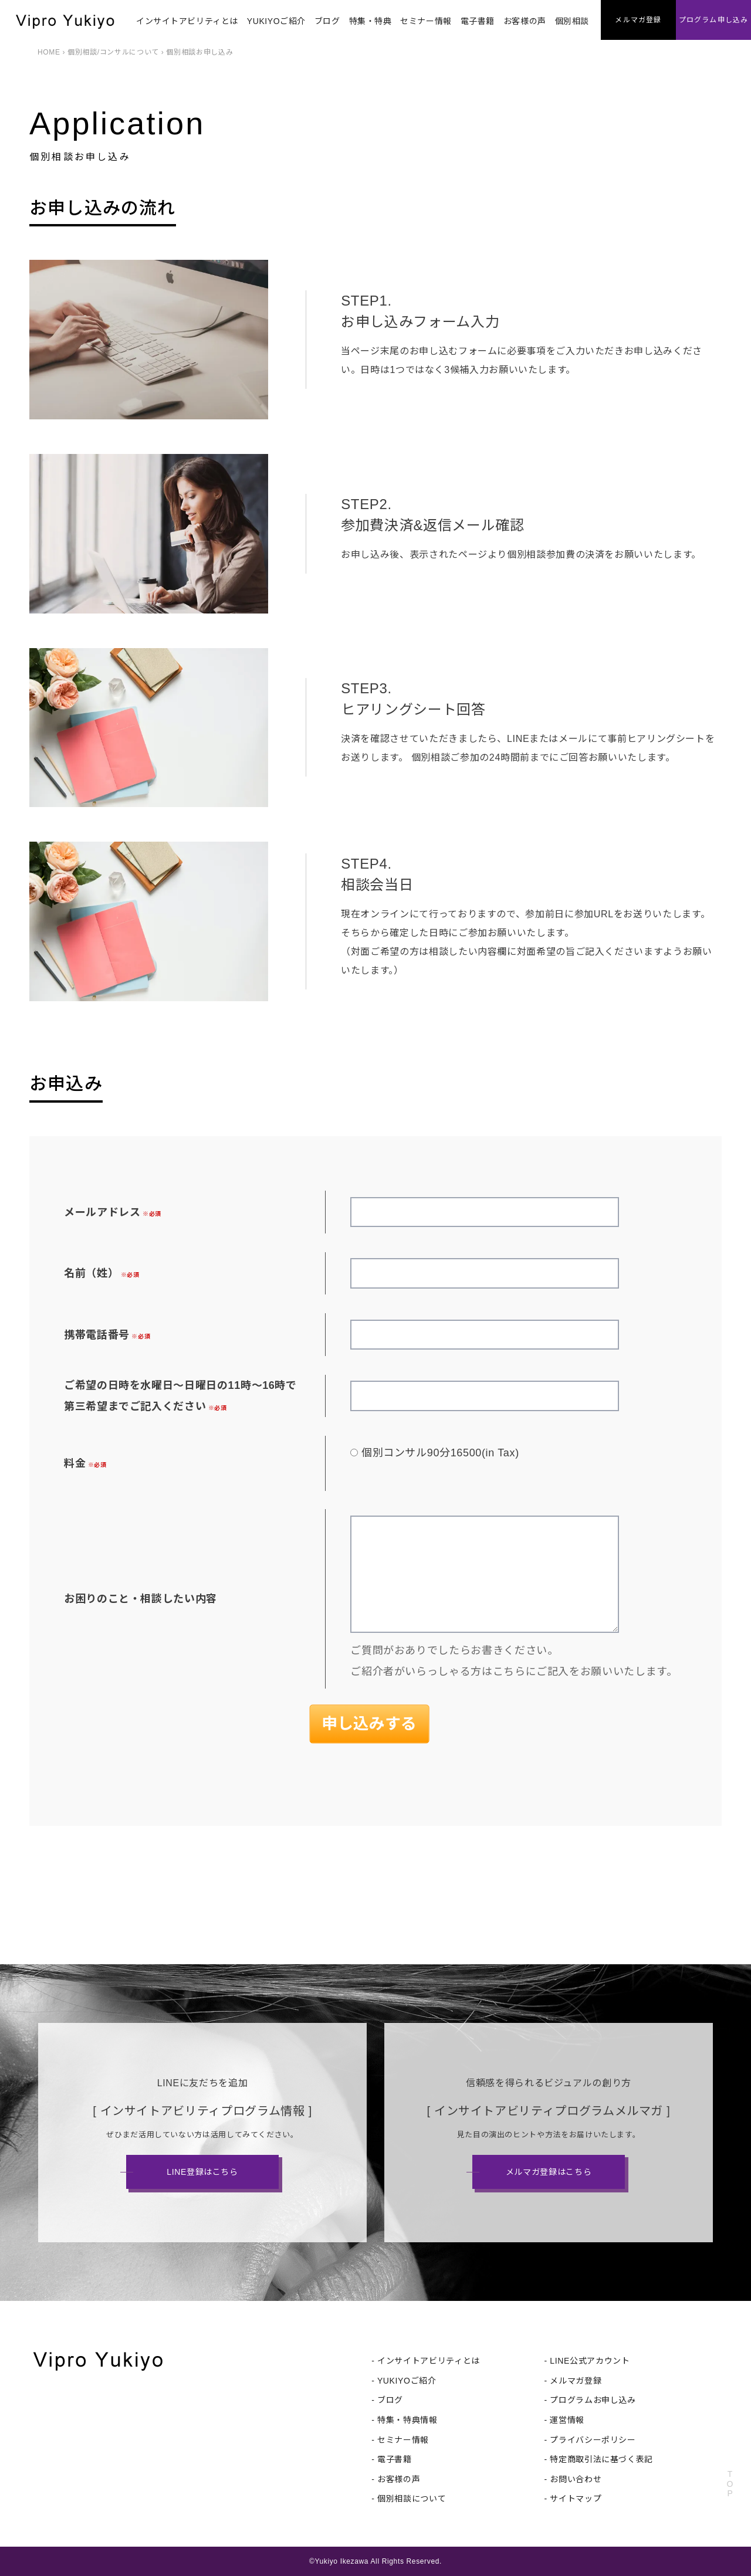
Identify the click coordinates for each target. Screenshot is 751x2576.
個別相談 (572, 21)
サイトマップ (575, 2498)
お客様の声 (524, 21)
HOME (49, 52)
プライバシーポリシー (592, 2440)
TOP (730, 2484)
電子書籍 (478, 21)
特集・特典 (370, 21)
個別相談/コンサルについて (113, 52)
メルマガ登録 (575, 2380)
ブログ (327, 21)
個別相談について (411, 2498)
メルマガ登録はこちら (548, 2172)
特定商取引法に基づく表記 (601, 2459)
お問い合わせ (575, 2479)
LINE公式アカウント (590, 2360)
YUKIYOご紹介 (276, 21)
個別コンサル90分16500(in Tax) (440, 1453)
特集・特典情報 (407, 2420)
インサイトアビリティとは (187, 21)
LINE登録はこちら (202, 2172)
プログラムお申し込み (592, 2400)
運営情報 (567, 2420)
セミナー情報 (425, 21)
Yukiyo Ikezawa (341, 2561)
